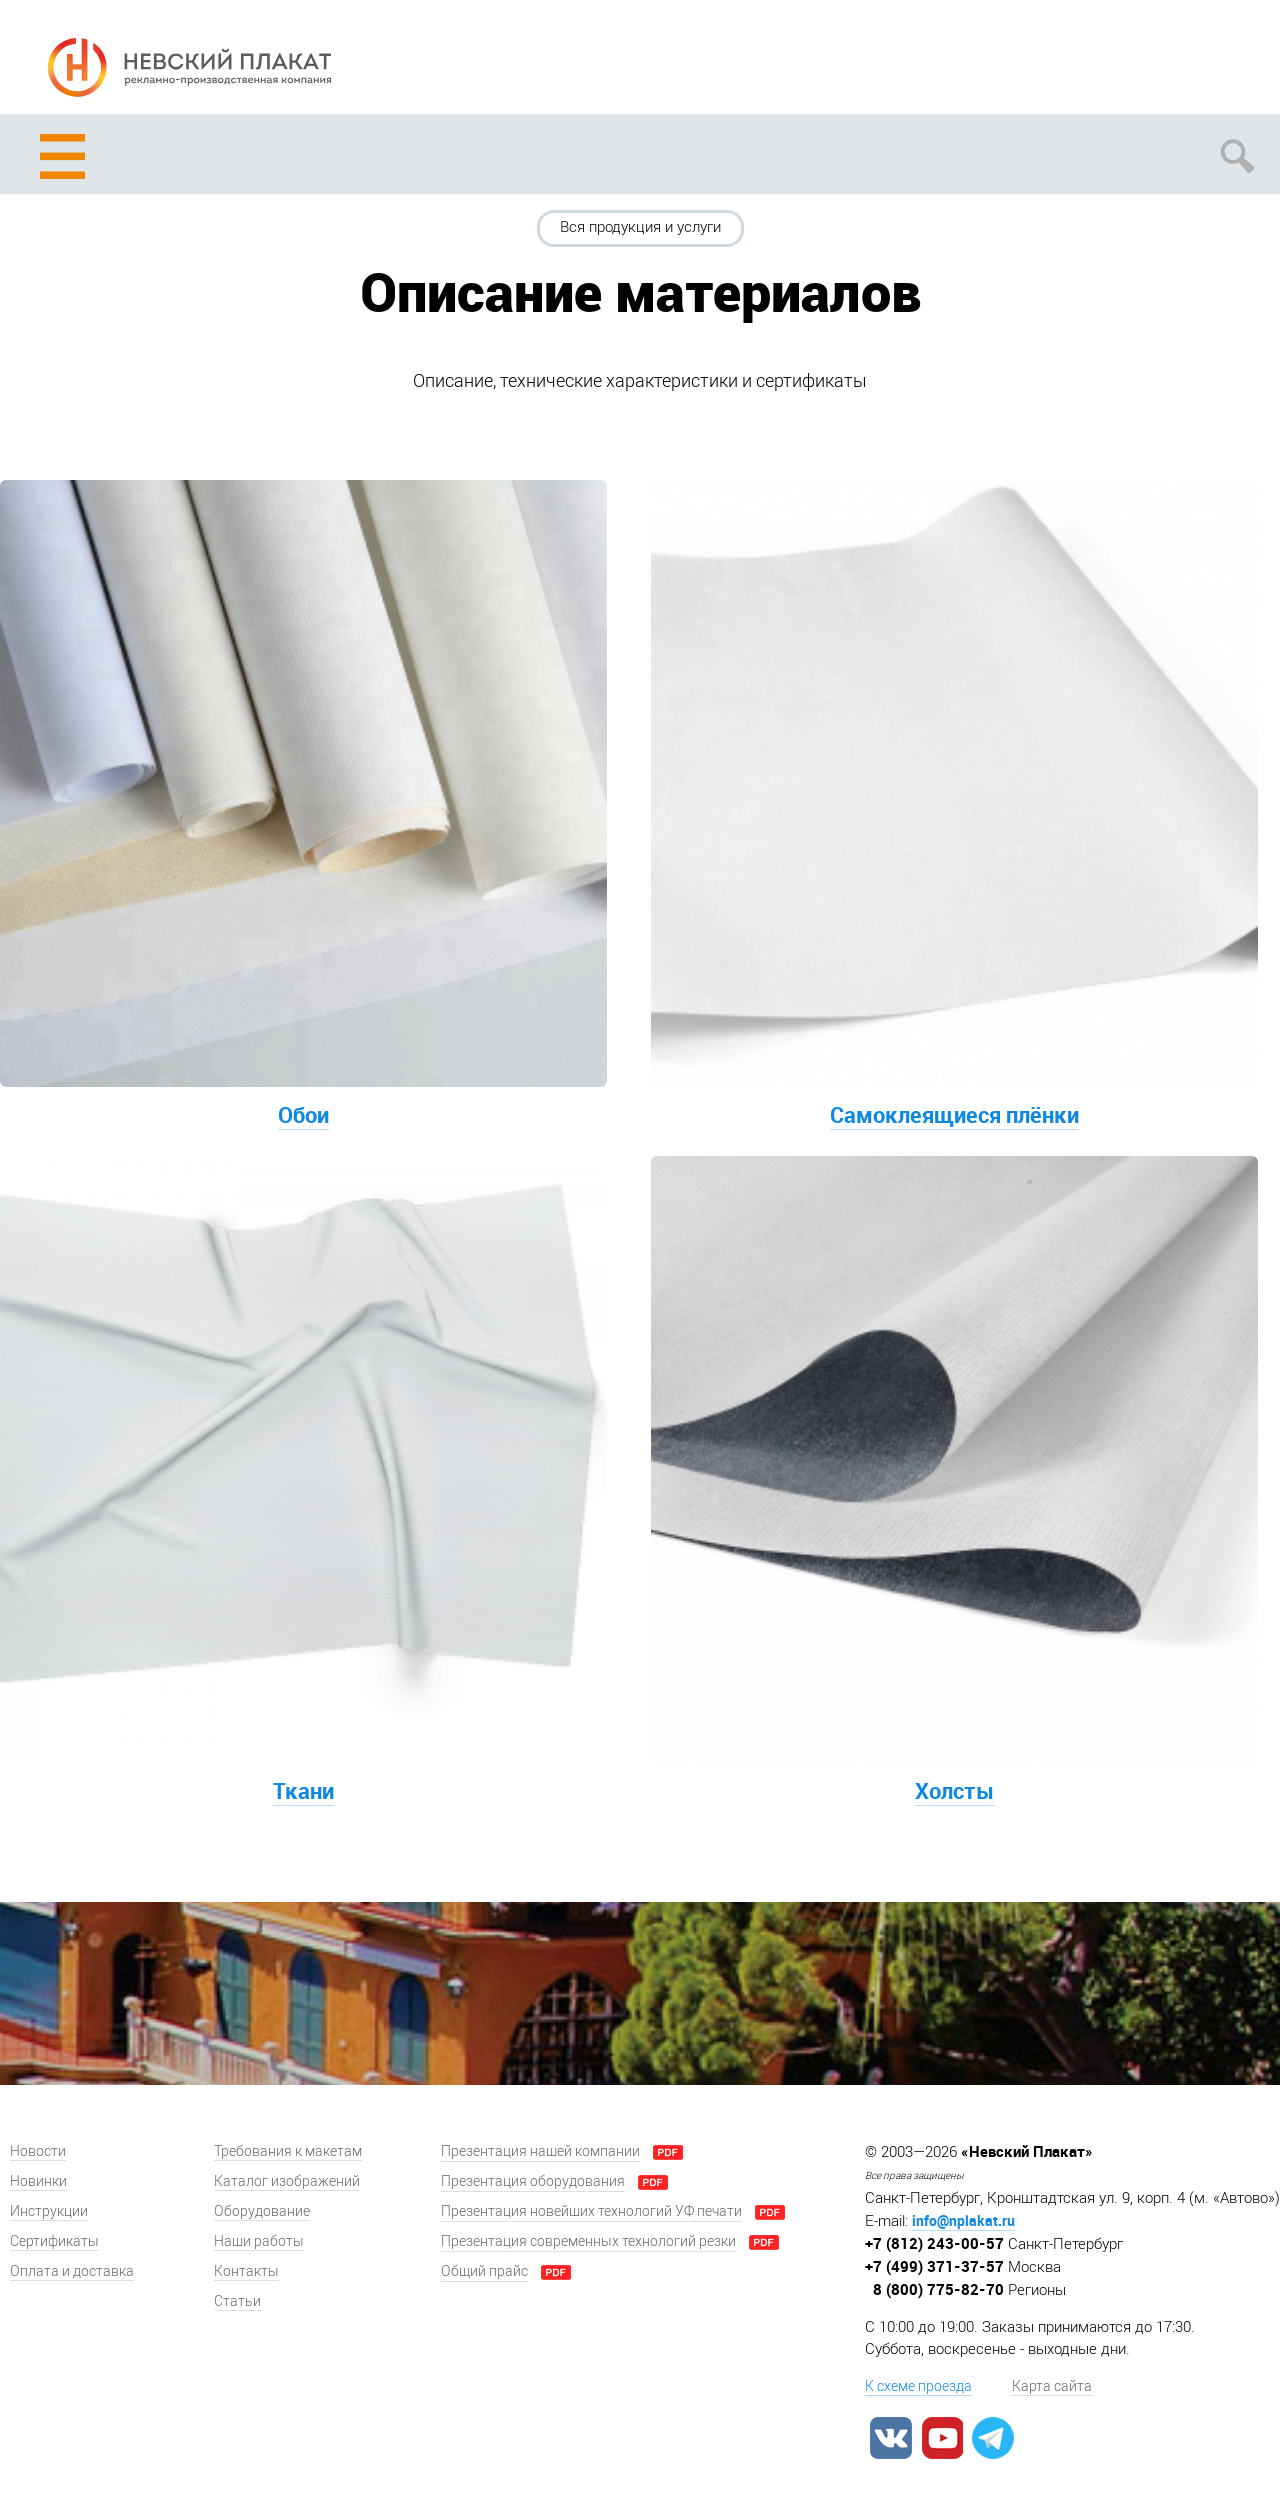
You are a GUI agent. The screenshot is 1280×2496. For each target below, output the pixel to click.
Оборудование (262, 2211)
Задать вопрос (1162, 61)
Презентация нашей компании (540, 2151)
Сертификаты (54, 2241)
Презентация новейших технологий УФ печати (591, 2211)
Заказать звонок (1237, 61)
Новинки (38, 2181)
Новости (38, 2151)
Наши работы (259, 2241)
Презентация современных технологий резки (588, 2241)
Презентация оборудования (533, 2181)
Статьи (237, 2301)
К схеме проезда (918, 2386)
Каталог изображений (287, 2181)
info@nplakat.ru (963, 2220)
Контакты (246, 2271)
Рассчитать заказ (1087, 61)
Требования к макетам (288, 2151)
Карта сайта (1052, 2386)
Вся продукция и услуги (640, 227)
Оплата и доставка (72, 2271)
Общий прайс (484, 2271)
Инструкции (49, 2211)
